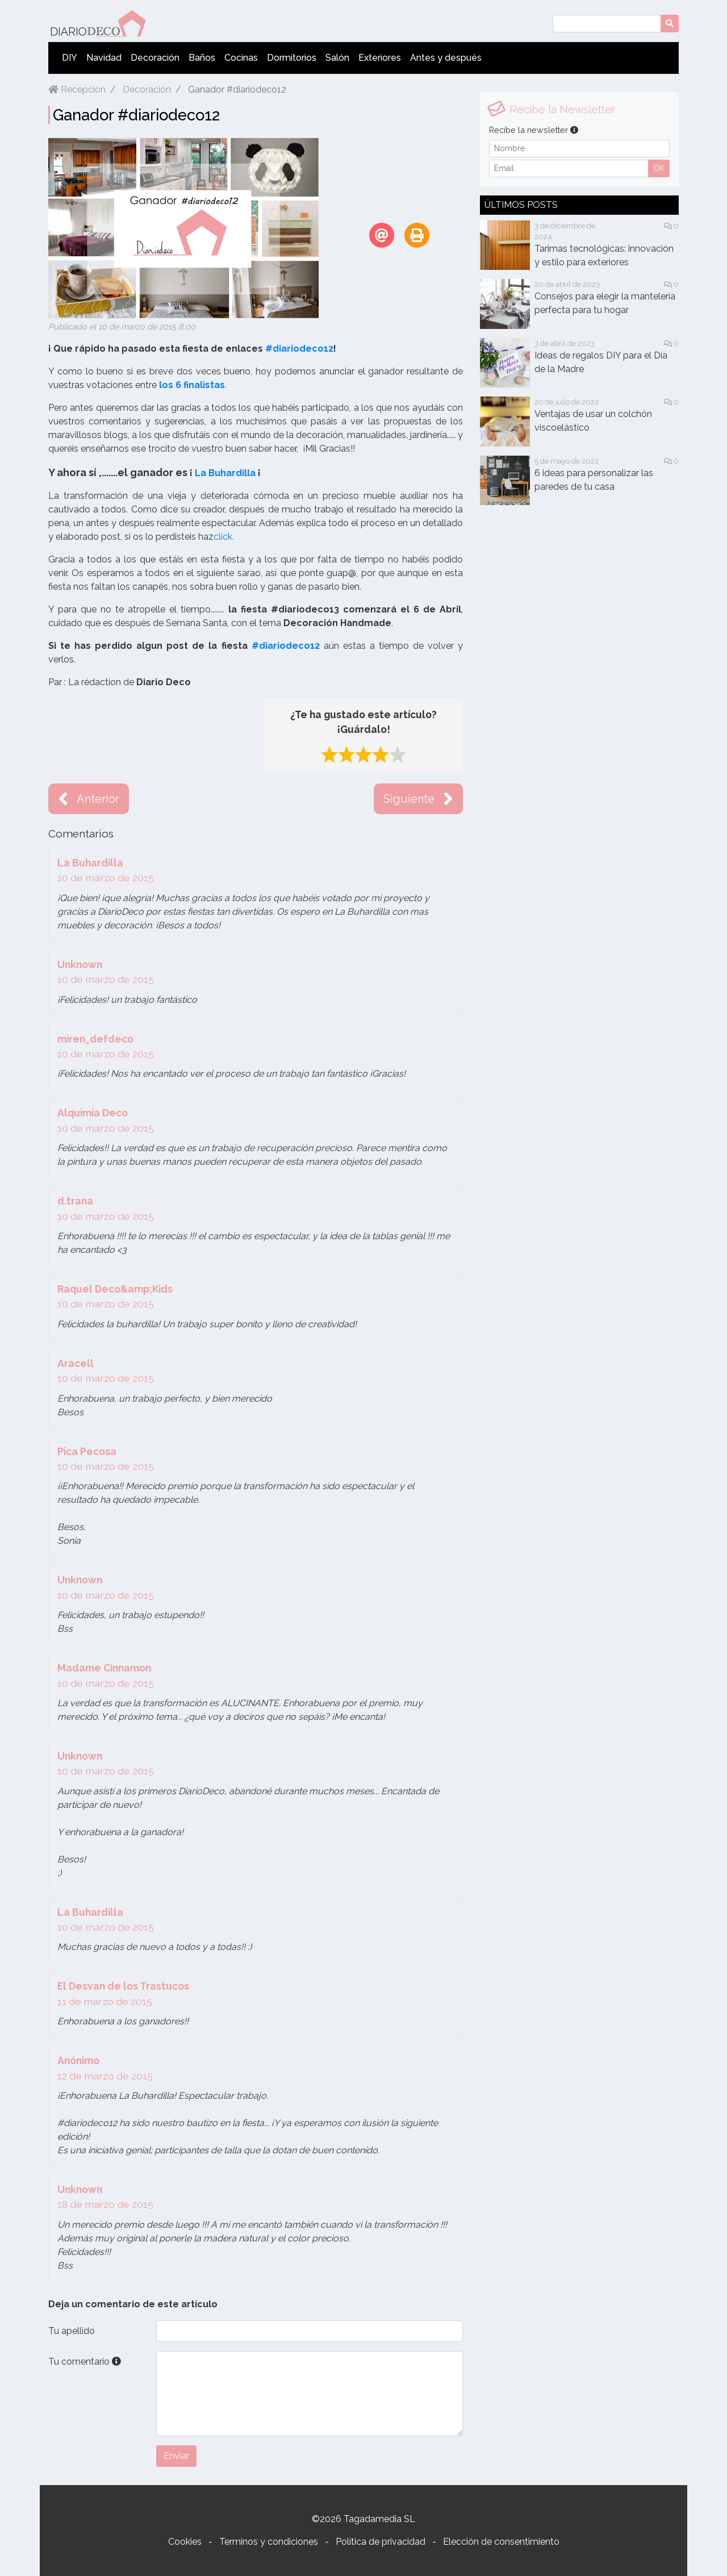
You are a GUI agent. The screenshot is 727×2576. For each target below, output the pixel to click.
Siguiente (418, 799)
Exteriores (379, 57)
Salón (337, 57)
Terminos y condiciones (268, 2541)
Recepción (77, 89)
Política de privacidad (380, 2541)
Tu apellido (71, 2330)
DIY (69, 57)
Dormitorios (291, 57)
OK (659, 168)
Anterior (88, 799)
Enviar (176, 2455)
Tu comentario (84, 2361)
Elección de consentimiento (501, 2541)
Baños (202, 57)
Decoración (155, 57)
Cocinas (241, 57)
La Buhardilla (225, 473)
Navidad (104, 57)
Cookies (185, 2541)
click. (224, 536)
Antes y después (446, 57)
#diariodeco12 (299, 348)
